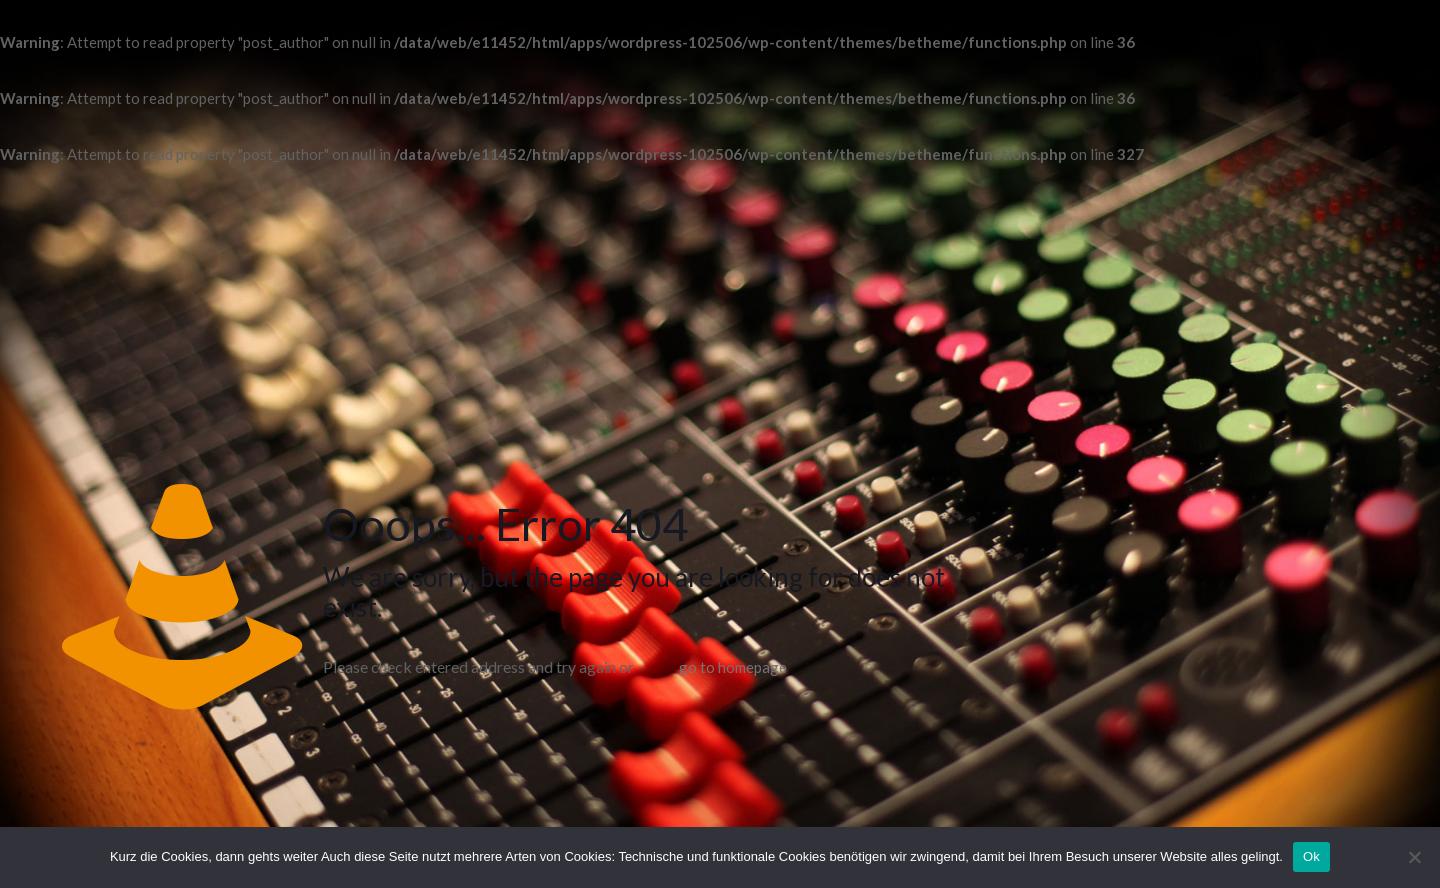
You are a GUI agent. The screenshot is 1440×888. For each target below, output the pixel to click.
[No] (1415, 857)
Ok (1311, 856)
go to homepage (733, 667)
